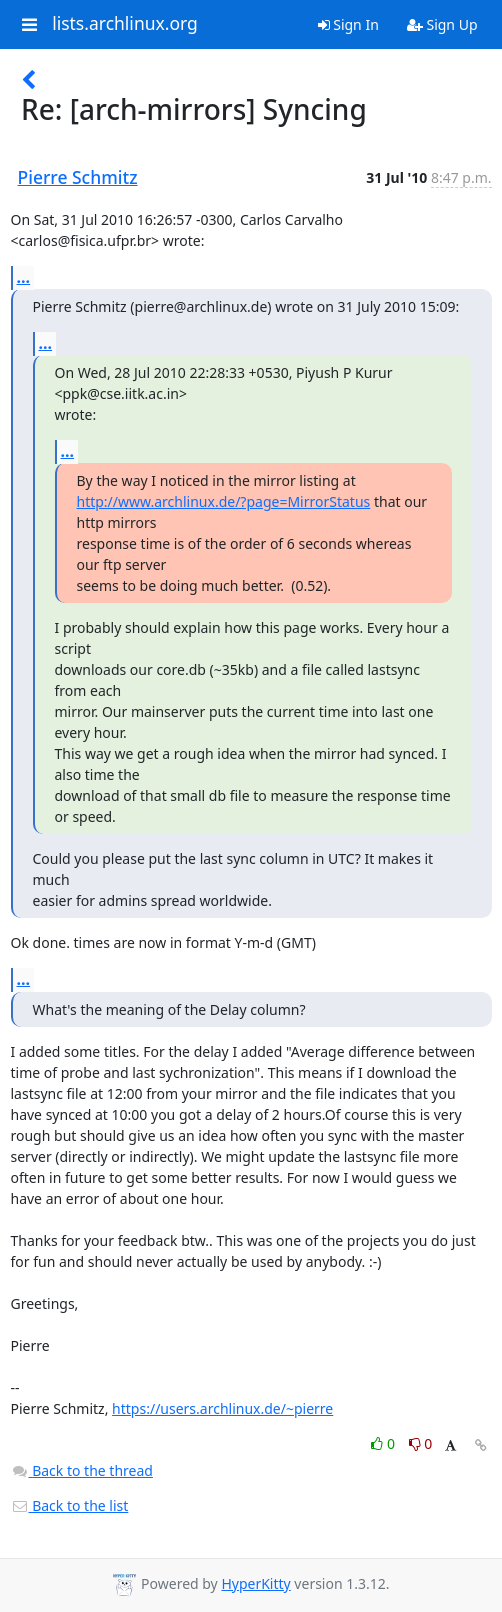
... (24, 277)
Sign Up (442, 24)
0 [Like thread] (384, 1443)
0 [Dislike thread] (421, 1443)
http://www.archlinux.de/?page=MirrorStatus (224, 501)
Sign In (348, 24)
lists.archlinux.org (125, 24)
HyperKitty (255, 1583)
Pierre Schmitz (78, 177)
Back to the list (70, 1505)
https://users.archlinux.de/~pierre (222, 1408)
